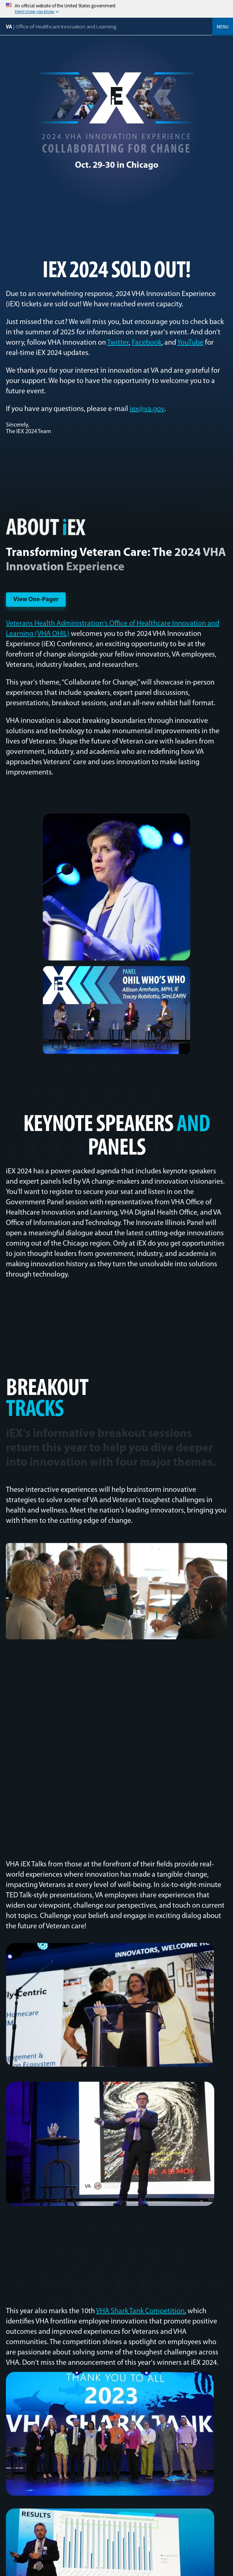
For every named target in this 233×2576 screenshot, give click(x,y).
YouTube (190, 343)
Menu (223, 26)
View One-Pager (35, 599)
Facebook (146, 343)
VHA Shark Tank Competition (140, 2311)
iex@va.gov (147, 409)
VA (61, 26)
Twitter (118, 343)
